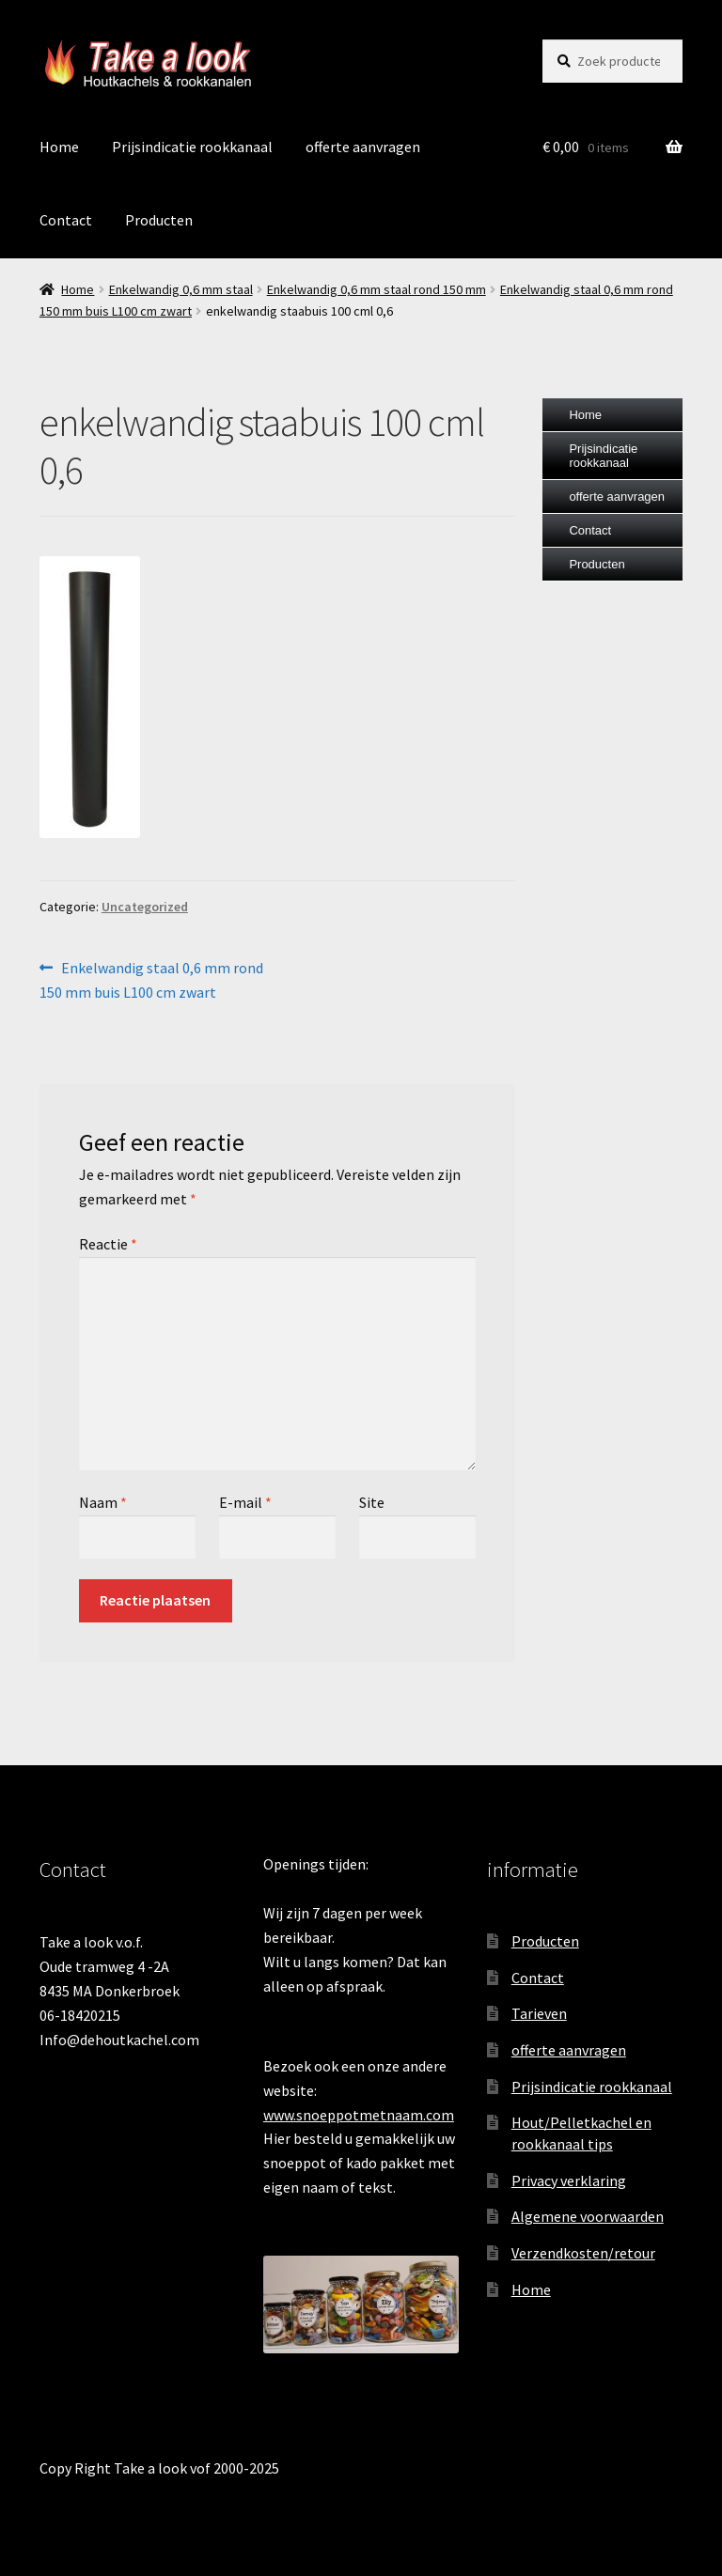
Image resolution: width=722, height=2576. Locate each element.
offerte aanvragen (363, 146)
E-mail (245, 1502)
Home (59, 146)
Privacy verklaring (568, 2180)
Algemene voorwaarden (587, 2216)
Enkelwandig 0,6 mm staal (181, 289)
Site (372, 1502)
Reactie (108, 1243)
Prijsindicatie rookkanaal (192, 146)
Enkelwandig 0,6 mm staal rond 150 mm (376, 289)
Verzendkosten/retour (583, 2252)
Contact (65, 219)
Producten (159, 219)
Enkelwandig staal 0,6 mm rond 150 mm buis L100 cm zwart (151, 978)
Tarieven (539, 2013)
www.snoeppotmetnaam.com (358, 2114)
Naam (103, 1502)
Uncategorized (145, 906)
